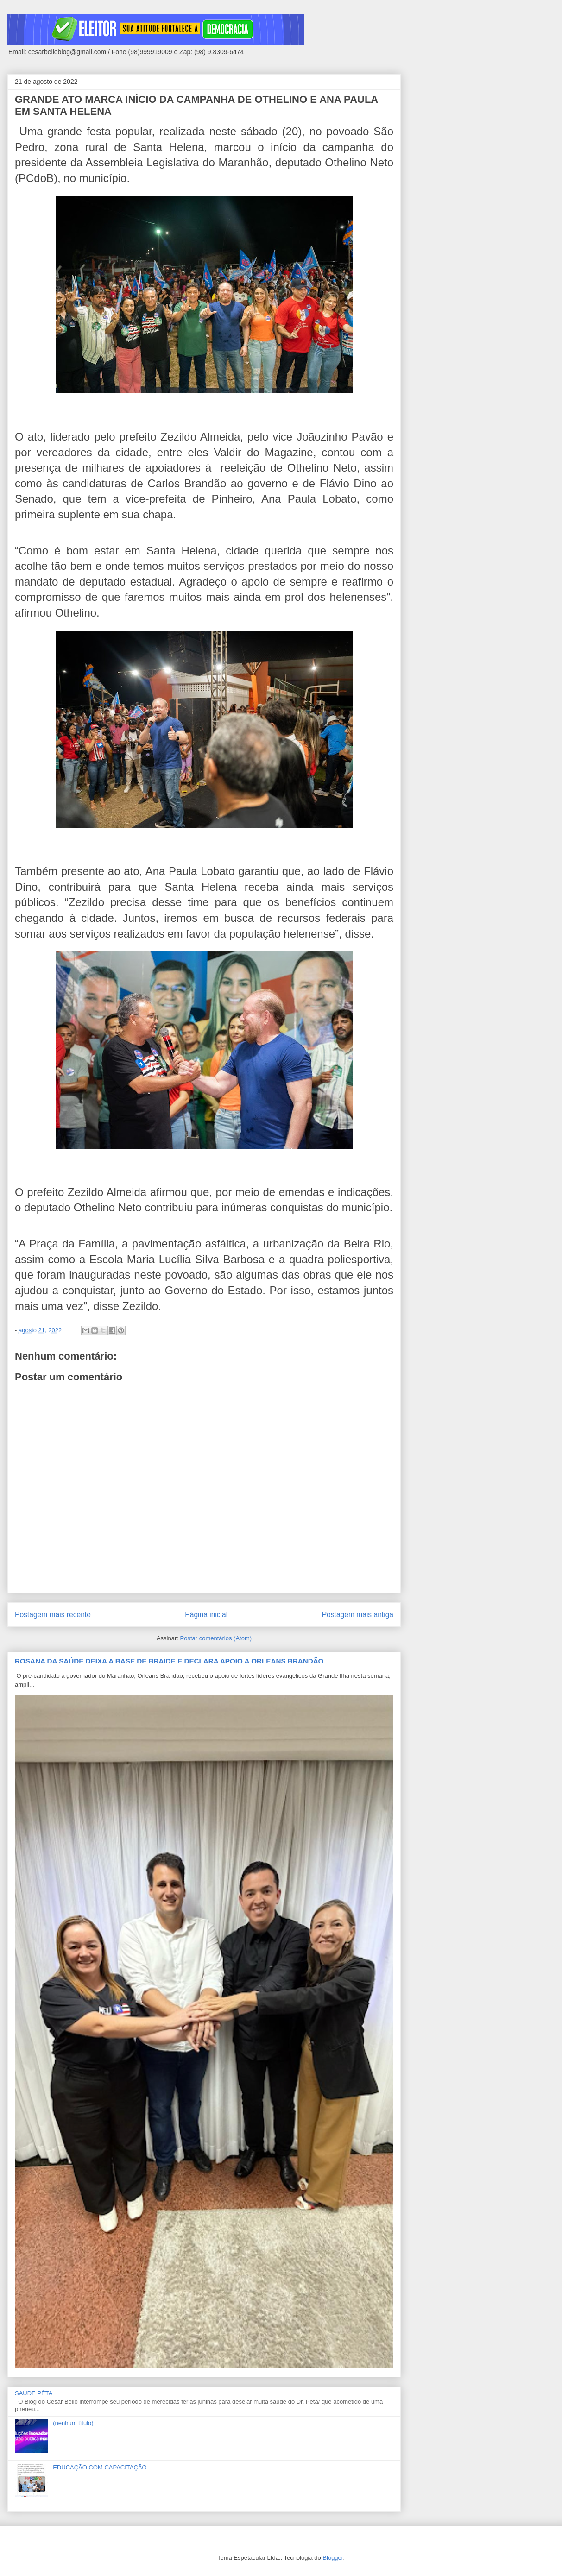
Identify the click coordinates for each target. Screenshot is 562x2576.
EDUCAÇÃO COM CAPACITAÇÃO (99, 2467)
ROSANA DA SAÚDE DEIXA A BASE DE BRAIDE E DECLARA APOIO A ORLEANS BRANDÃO (169, 1661)
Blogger (332, 2557)
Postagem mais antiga (357, 1615)
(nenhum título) (73, 2422)
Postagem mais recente (53, 1615)
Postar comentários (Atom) (216, 1638)
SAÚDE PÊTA (33, 2393)
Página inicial (206, 1615)
